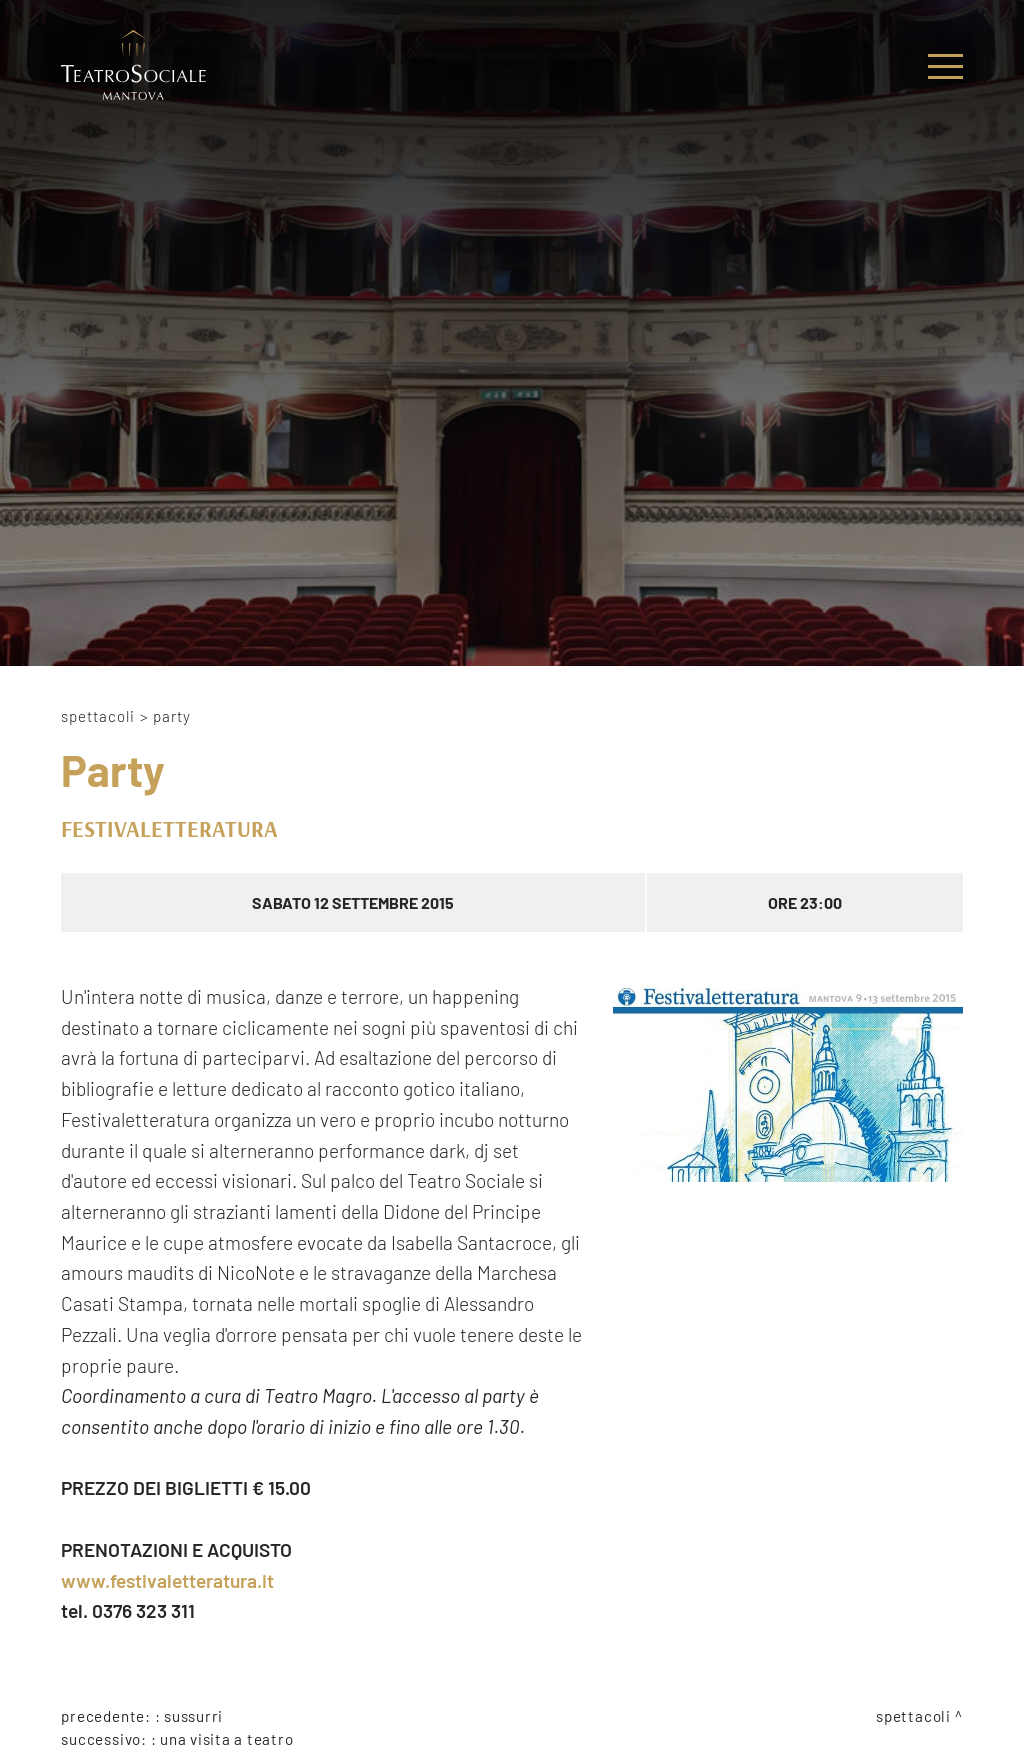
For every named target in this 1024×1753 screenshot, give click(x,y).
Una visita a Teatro (226, 1739)
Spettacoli (97, 716)
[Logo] (133, 66)
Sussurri (193, 1716)
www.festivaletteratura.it (167, 1580)
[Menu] (945, 66)
